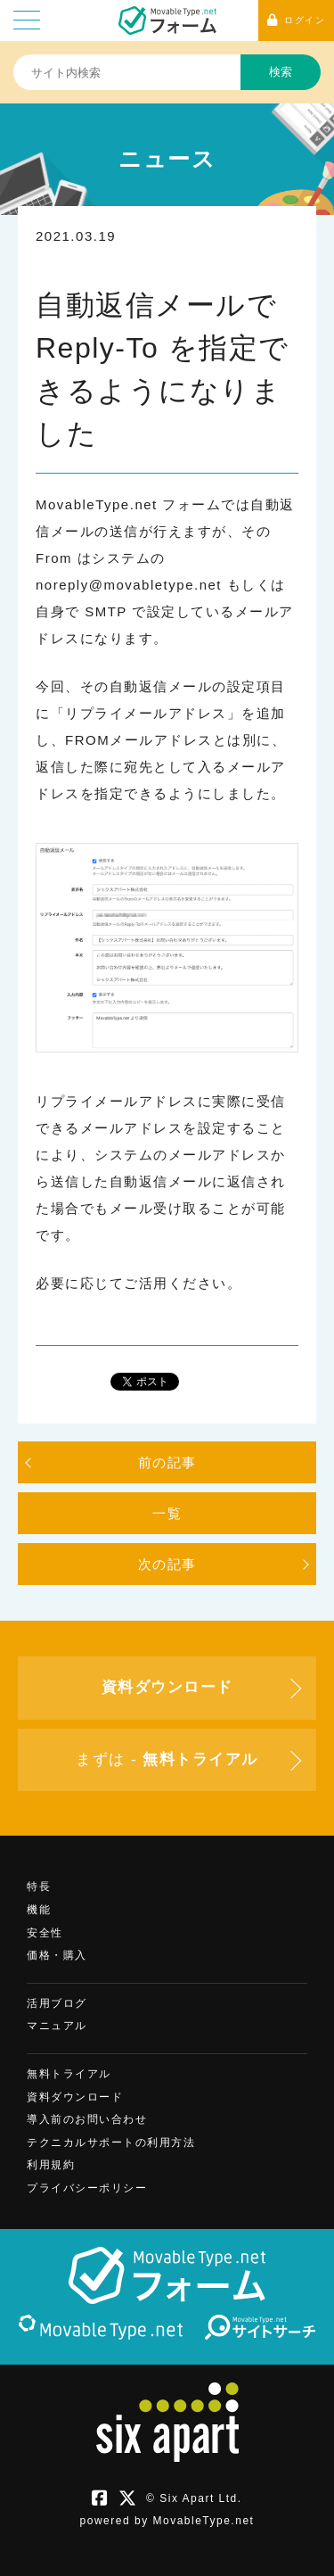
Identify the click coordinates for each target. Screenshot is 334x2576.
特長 (39, 1886)
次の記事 (167, 1564)
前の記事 (167, 1462)
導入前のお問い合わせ (87, 2119)
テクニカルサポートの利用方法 (111, 2142)
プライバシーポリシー (87, 2188)
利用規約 (51, 2165)
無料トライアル (69, 2074)
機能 (39, 1909)
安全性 (45, 1933)
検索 (280, 71)
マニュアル (57, 2025)
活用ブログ (57, 2003)
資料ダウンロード (75, 2097)
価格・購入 (57, 1955)
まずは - (167, 1759)
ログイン (296, 20)
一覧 (167, 1513)
